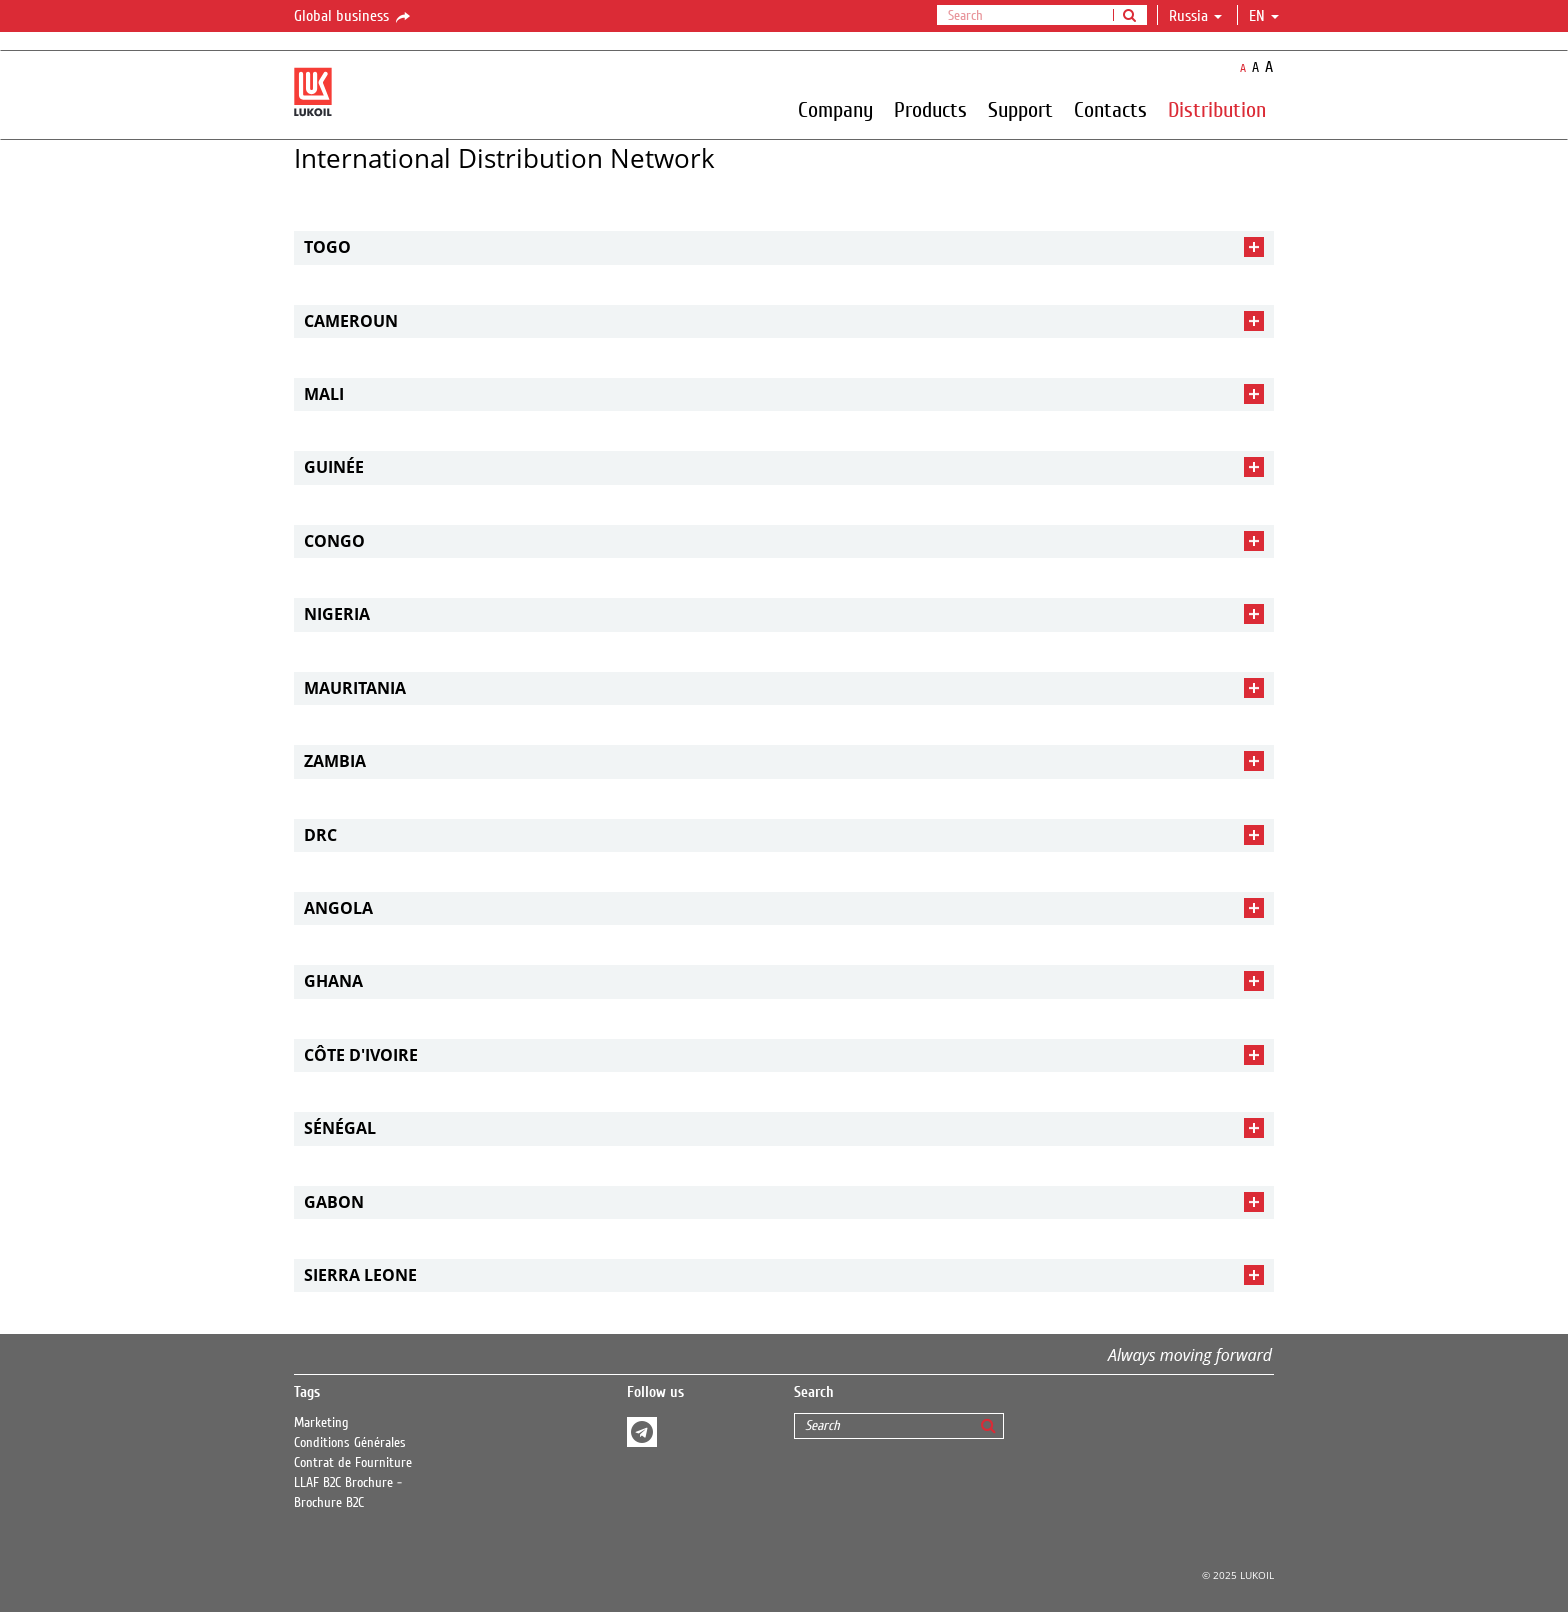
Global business (353, 17)
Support (1020, 109)
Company (835, 109)
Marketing (321, 1423)
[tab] (784, 247)
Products (930, 109)
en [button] (1264, 16)
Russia (1195, 16)
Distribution (1217, 109)
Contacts (1110, 109)
